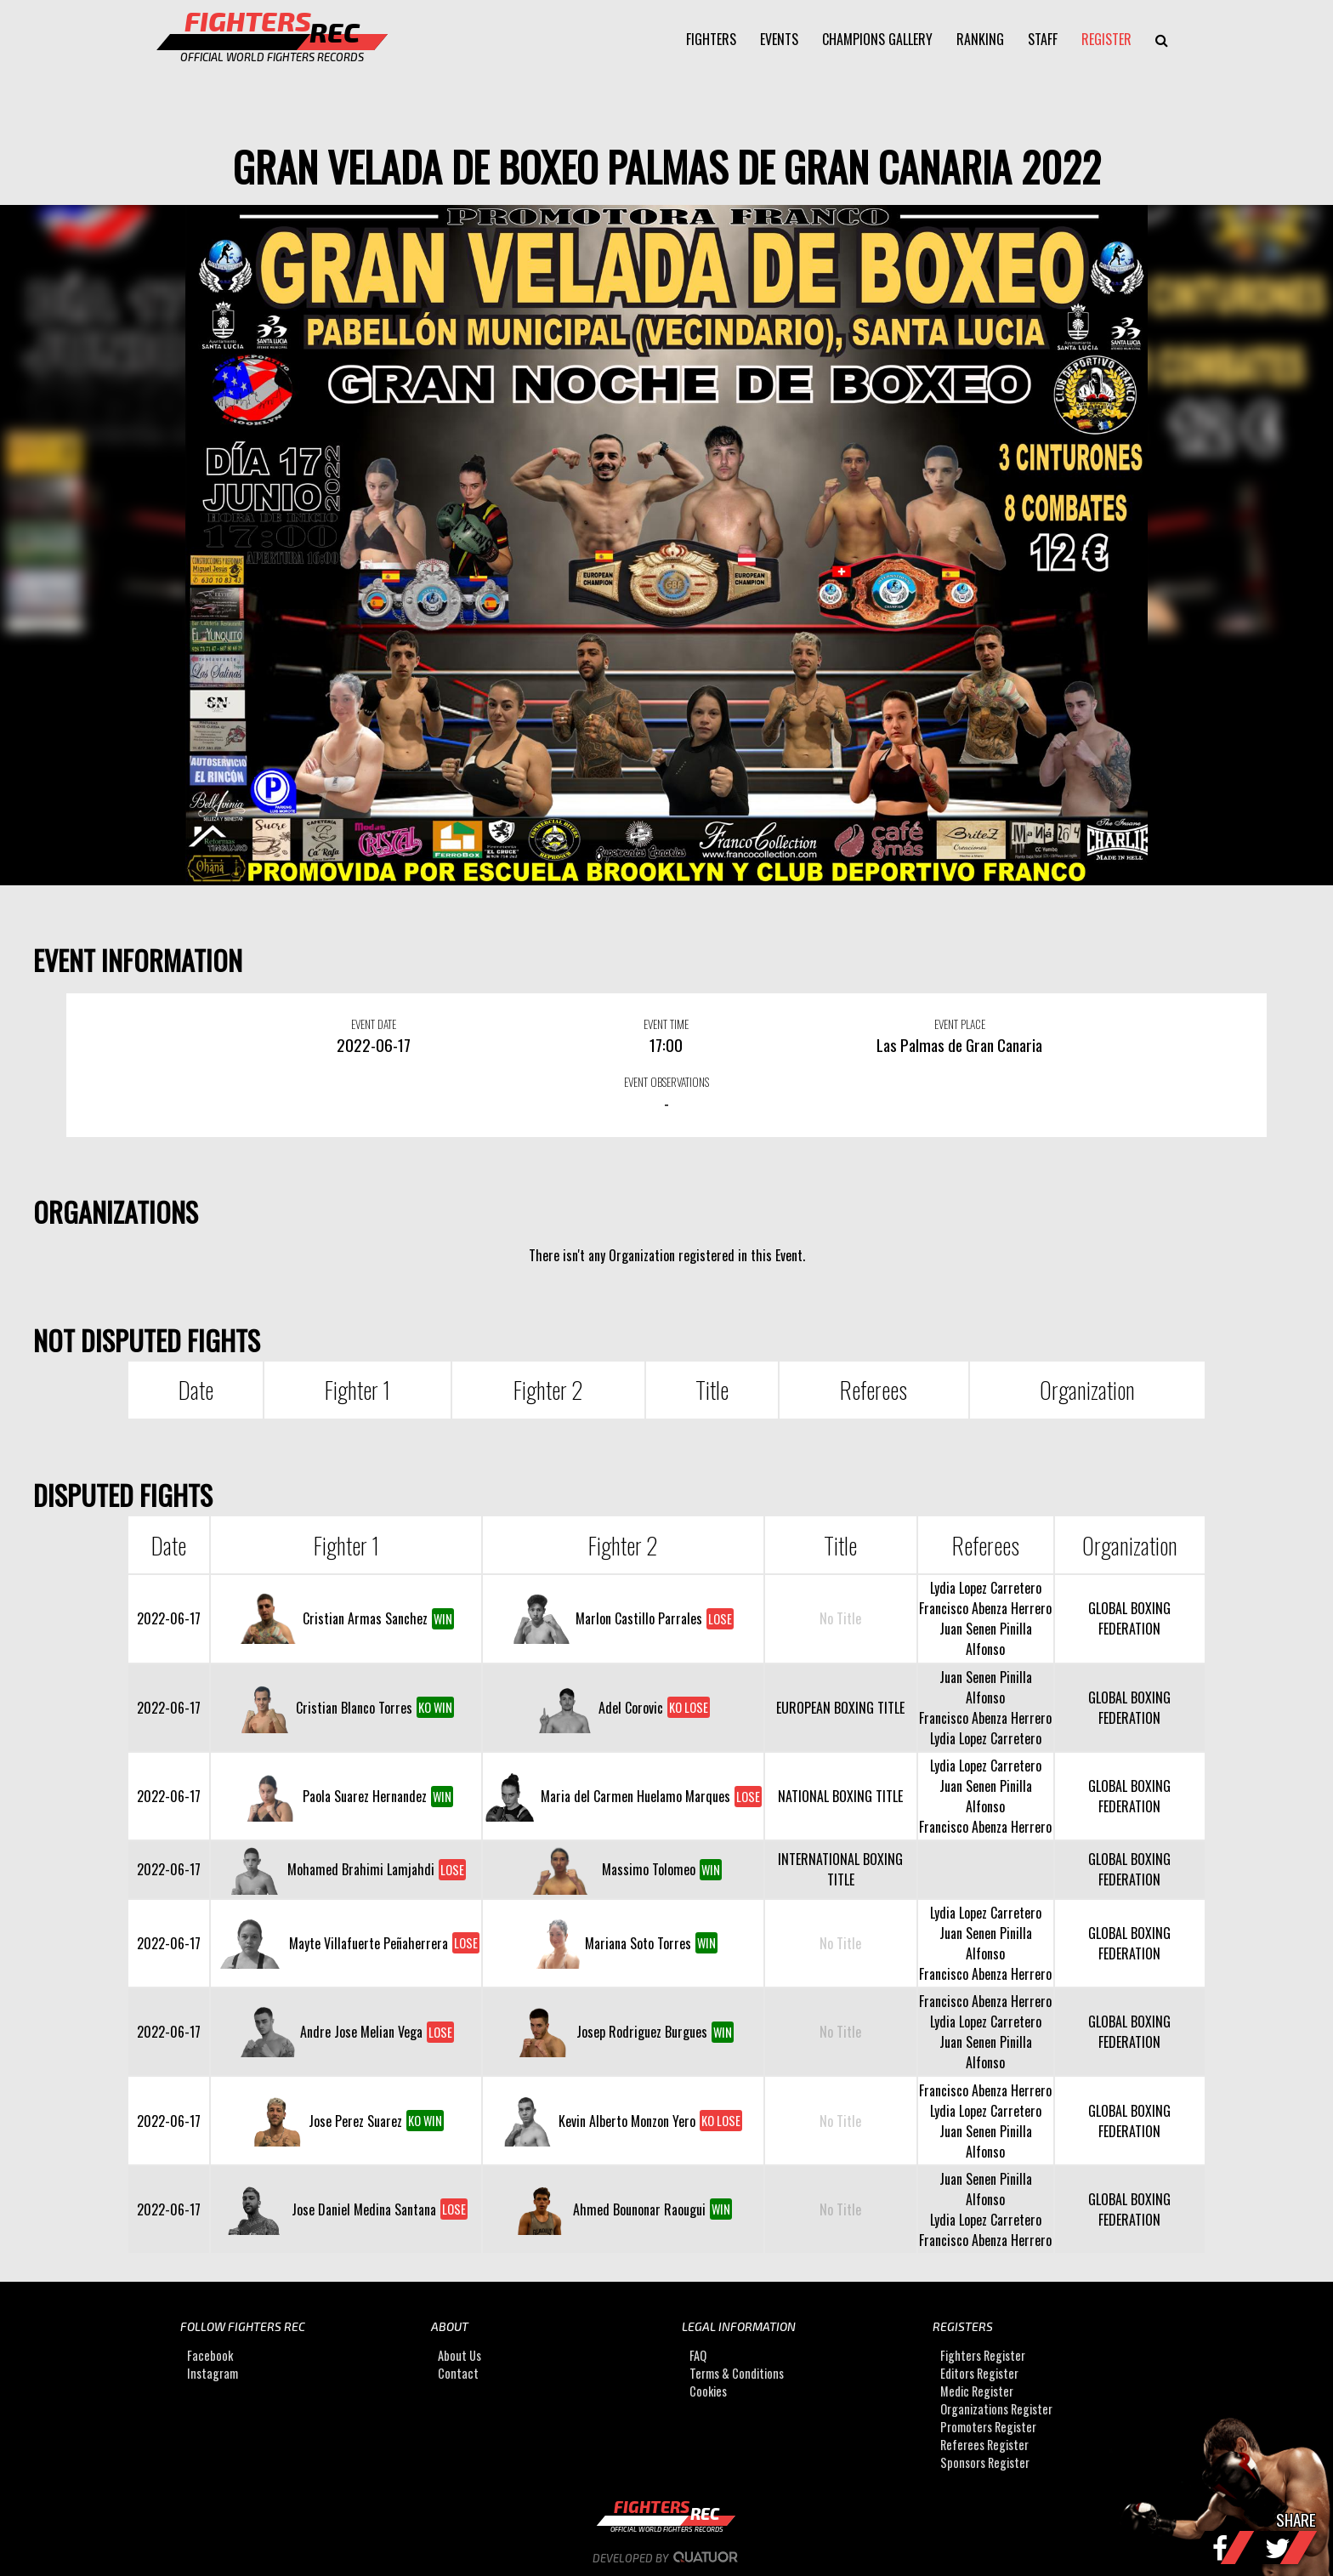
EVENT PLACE (959, 1023)
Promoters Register (988, 2427)
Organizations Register (996, 2409)
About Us (459, 2355)
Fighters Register (982, 2355)
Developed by (667, 2558)
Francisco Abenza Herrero (985, 1608)
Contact (458, 2373)
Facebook (210, 2355)
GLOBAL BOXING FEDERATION (1129, 1618)
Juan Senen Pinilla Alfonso (985, 1638)
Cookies (708, 2391)
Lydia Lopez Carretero (985, 1588)
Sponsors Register (985, 2462)
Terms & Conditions (736, 2373)
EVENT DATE (373, 1023)
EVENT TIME (666, 1023)
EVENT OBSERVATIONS (666, 1081)
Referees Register (984, 2445)
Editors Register (979, 2373)
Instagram (212, 2373)
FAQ (697, 2355)
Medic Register (976, 2391)
